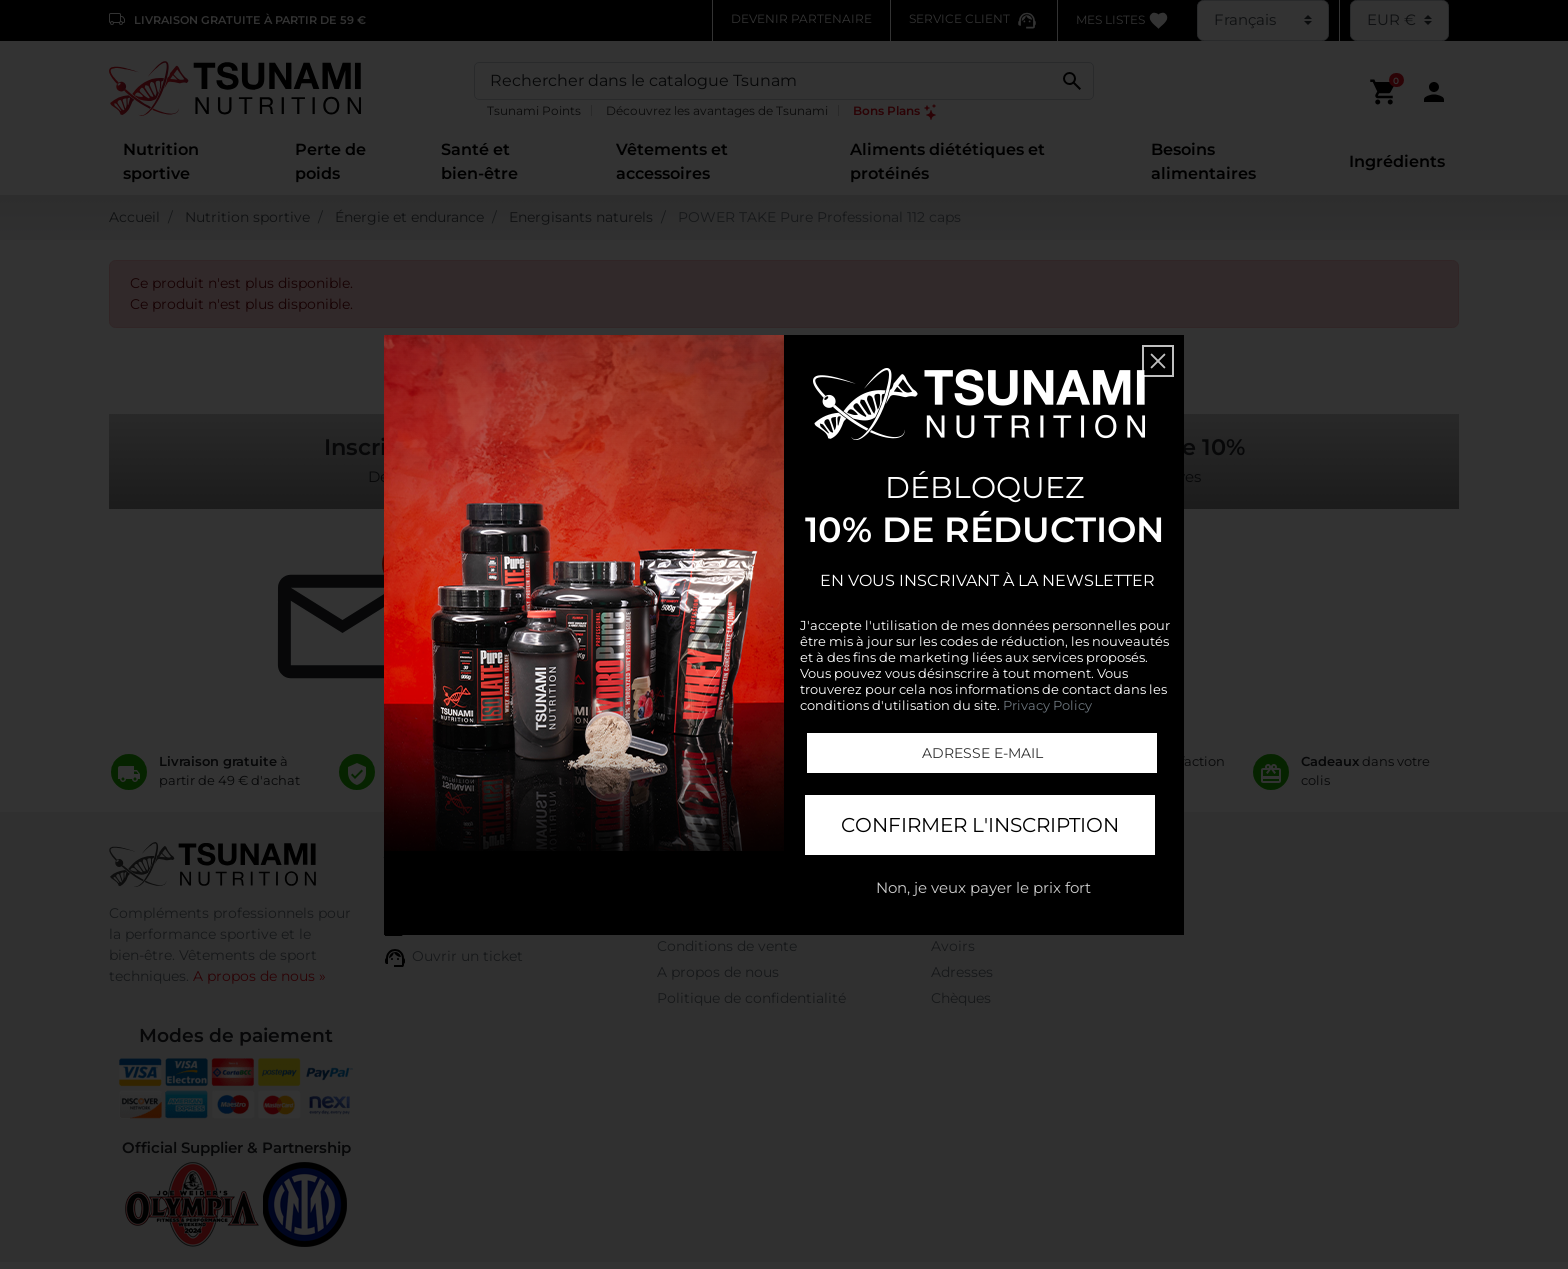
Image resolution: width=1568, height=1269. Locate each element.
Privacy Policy (1047, 705)
